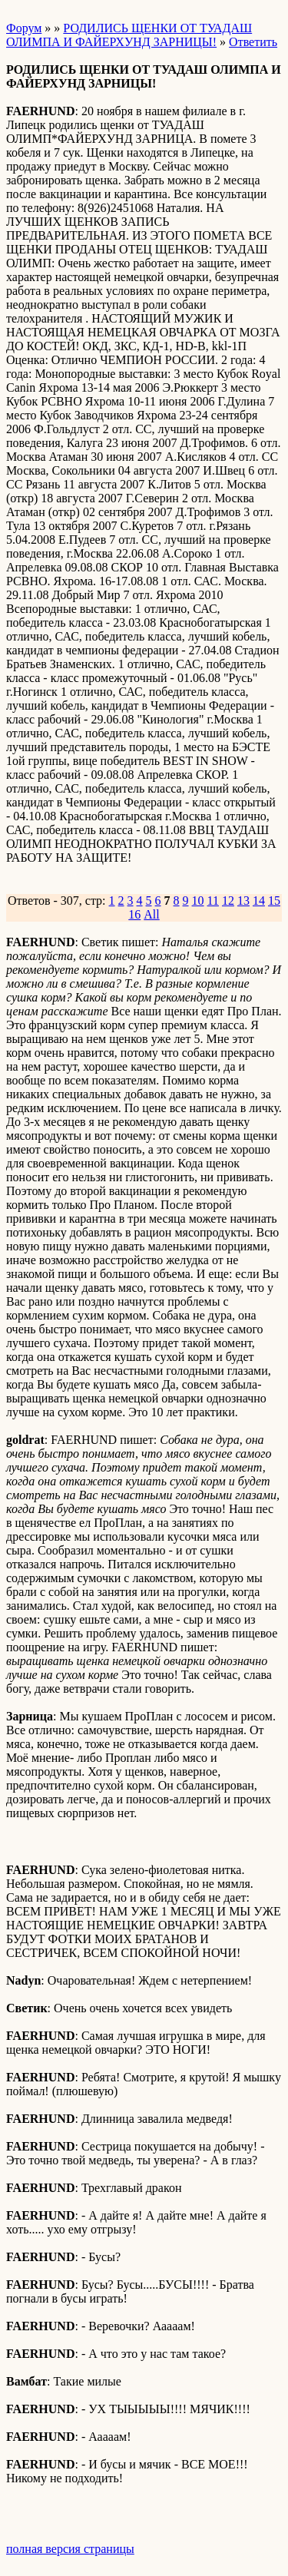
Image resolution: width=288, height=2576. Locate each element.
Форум (23, 28)
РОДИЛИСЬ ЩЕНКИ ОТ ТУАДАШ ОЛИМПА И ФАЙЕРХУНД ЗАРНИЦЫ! (129, 35)
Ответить (253, 41)
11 (213, 900)
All (151, 914)
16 (134, 914)
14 (259, 900)
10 (198, 900)
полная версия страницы (70, 2548)
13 (243, 900)
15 (274, 900)
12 (228, 900)
